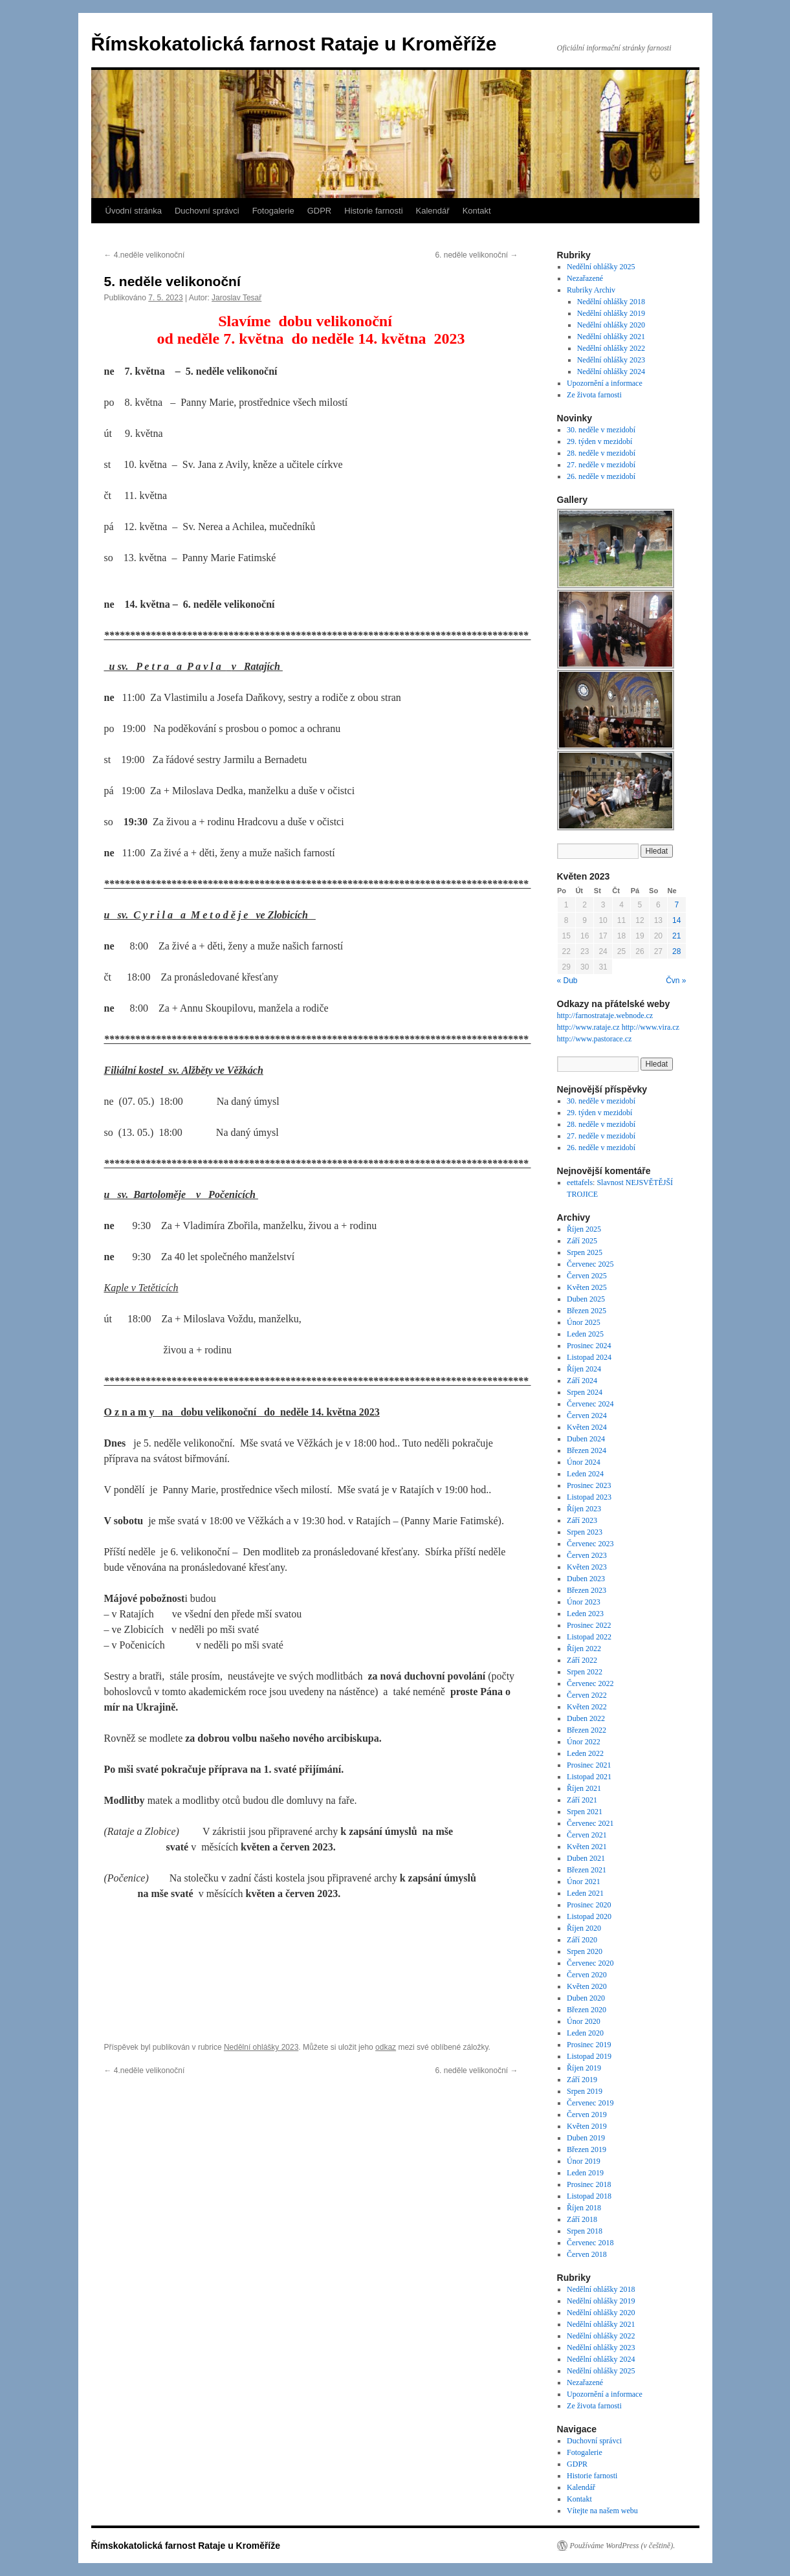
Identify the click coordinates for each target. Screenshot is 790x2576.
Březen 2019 (586, 2149)
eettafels (580, 1182)
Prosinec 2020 (589, 1904)
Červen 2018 (587, 2254)
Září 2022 (582, 1660)
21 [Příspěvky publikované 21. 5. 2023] (676, 935)
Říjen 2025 (584, 1229)
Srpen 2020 (584, 1951)
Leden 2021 (585, 1893)
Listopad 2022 (589, 1636)
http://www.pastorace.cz (594, 1038)
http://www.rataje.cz (588, 1027)
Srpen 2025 (584, 1252)
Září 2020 (582, 1939)
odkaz (385, 2047)
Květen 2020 (587, 1986)
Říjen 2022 (584, 1648)
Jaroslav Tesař (236, 297)
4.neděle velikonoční (144, 255)
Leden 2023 (585, 1613)
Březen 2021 (586, 1869)
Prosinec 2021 (589, 1765)
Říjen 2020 (584, 1928)
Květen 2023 (587, 1566)
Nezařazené (585, 278)
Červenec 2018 (590, 2242)
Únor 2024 (583, 1462)
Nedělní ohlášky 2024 (611, 371)
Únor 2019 (583, 2161)
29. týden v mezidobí (599, 441)
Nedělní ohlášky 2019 (611, 313)
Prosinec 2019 (589, 2044)
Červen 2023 (587, 1555)
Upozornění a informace (604, 383)
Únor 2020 (583, 2021)
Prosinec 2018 (589, 2184)
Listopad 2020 (589, 1916)
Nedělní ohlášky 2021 (611, 336)
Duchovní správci (207, 211)
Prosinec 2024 (589, 1345)
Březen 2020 (586, 2009)
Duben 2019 (586, 2137)
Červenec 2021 (590, 1823)
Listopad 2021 (589, 1776)
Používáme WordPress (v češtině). (622, 2545)
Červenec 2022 (590, 1683)
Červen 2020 (587, 1974)
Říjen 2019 (584, 2067)
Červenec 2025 (590, 1264)
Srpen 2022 (584, 1671)
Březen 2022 (586, 1730)
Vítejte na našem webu (602, 2510)
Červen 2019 (587, 2114)
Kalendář (433, 211)
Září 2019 (582, 2079)
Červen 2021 (587, 1834)
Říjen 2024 (584, 1368)
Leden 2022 (585, 1753)
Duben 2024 (586, 1438)
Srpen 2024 (584, 1392)
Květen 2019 (587, 2126)
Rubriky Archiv (591, 289)
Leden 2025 (585, 1333)
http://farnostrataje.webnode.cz (605, 1015)
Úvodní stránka (133, 211)
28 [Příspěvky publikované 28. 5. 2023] (676, 951)
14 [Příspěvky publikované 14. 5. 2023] (676, 920)
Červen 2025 (587, 1275)
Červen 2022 (587, 1695)
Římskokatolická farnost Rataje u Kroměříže (294, 43)
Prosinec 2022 (589, 1625)
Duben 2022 (586, 1718)
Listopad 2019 (589, 2056)
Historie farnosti (373, 211)
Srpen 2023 (584, 1532)
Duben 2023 (586, 1578)
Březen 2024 (586, 1450)
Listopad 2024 (589, 1357)
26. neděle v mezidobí (601, 476)
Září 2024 (582, 1380)
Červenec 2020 (590, 1963)
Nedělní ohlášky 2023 (261, 2047)
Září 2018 (582, 2219)
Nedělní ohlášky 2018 (611, 301)
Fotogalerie (273, 211)
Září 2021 (582, 1799)
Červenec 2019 (590, 2102)
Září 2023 (582, 1520)
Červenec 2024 (590, 1403)
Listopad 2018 (589, 2196)
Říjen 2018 (584, 2207)
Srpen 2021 (584, 1811)
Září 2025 (582, 1240)
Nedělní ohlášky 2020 (611, 324)
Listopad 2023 (589, 1497)
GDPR (319, 211)
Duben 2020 (586, 1998)
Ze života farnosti (594, 394)
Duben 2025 (586, 1299)
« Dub (567, 980)
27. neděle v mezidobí (601, 464)
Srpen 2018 (584, 2231)
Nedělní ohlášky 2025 (601, 266)
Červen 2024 (587, 1415)
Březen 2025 (586, 1310)
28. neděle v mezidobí (601, 453)
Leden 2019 (585, 2172)
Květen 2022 (587, 1706)
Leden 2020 (585, 2032)
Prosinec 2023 (589, 1485)
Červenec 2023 (590, 1543)
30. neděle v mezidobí (601, 429)
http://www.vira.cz (650, 1027)
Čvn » (676, 980)
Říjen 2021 (584, 1788)
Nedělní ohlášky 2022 (611, 348)
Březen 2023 (586, 1590)
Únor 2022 (583, 1741)
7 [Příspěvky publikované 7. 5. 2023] (676, 904)
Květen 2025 (587, 1287)
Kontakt (477, 211)
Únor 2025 (583, 1322)
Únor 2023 (583, 1601)
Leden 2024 (585, 1473)
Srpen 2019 (584, 2091)
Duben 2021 (586, 1858)
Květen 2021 (587, 1846)
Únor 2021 (583, 1881)
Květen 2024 (587, 1427)
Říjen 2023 (584, 1508)
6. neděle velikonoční (476, 255)
